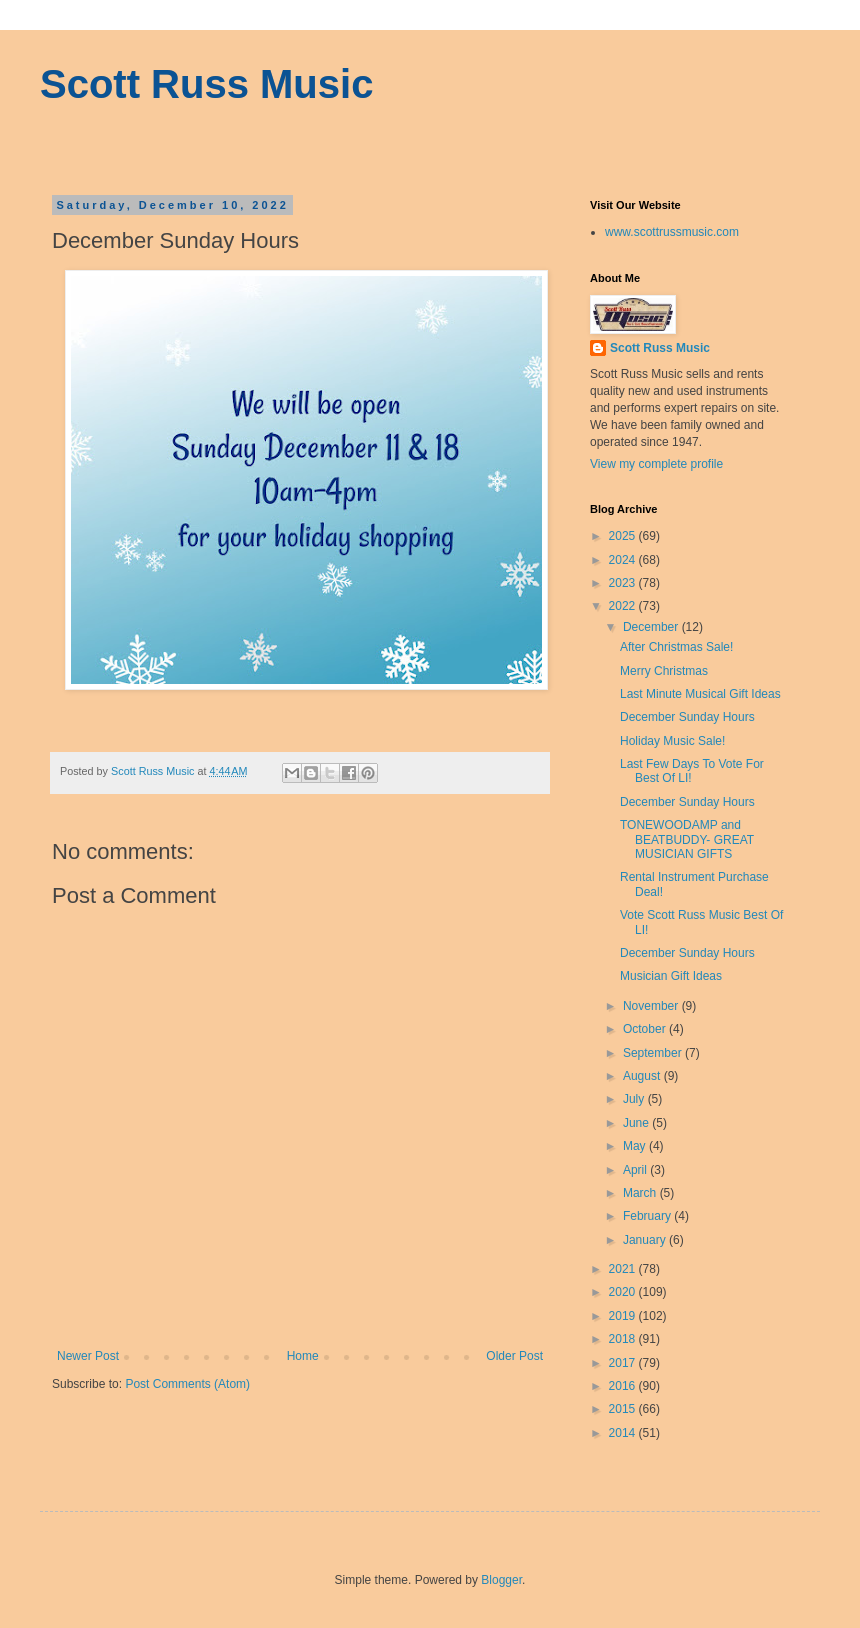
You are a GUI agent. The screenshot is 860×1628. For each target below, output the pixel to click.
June (637, 1123)
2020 (624, 1292)
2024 (624, 560)
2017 (624, 1363)
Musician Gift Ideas (671, 976)
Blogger (501, 1580)
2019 (624, 1316)
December (652, 627)
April (636, 1170)
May (636, 1146)
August (643, 1076)
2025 (624, 536)
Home (303, 1356)
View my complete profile (656, 464)
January (646, 1240)
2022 (624, 606)
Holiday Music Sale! (672, 741)
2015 (624, 1409)
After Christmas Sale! (676, 647)
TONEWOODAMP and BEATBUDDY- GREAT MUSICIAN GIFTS (687, 839)
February (648, 1216)
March (641, 1193)
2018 (624, 1339)
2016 (624, 1386)
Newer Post (88, 1356)
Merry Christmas (664, 671)
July (635, 1099)
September (654, 1053)
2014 (624, 1433)
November (652, 1006)
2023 (624, 583)
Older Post (514, 1356)
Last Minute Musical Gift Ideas (700, 694)
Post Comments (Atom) (187, 1384)
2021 (624, 1269)
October (646, 1029)
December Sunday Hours (687, 717)
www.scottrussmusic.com (672, 232)
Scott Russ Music (206, 84)
